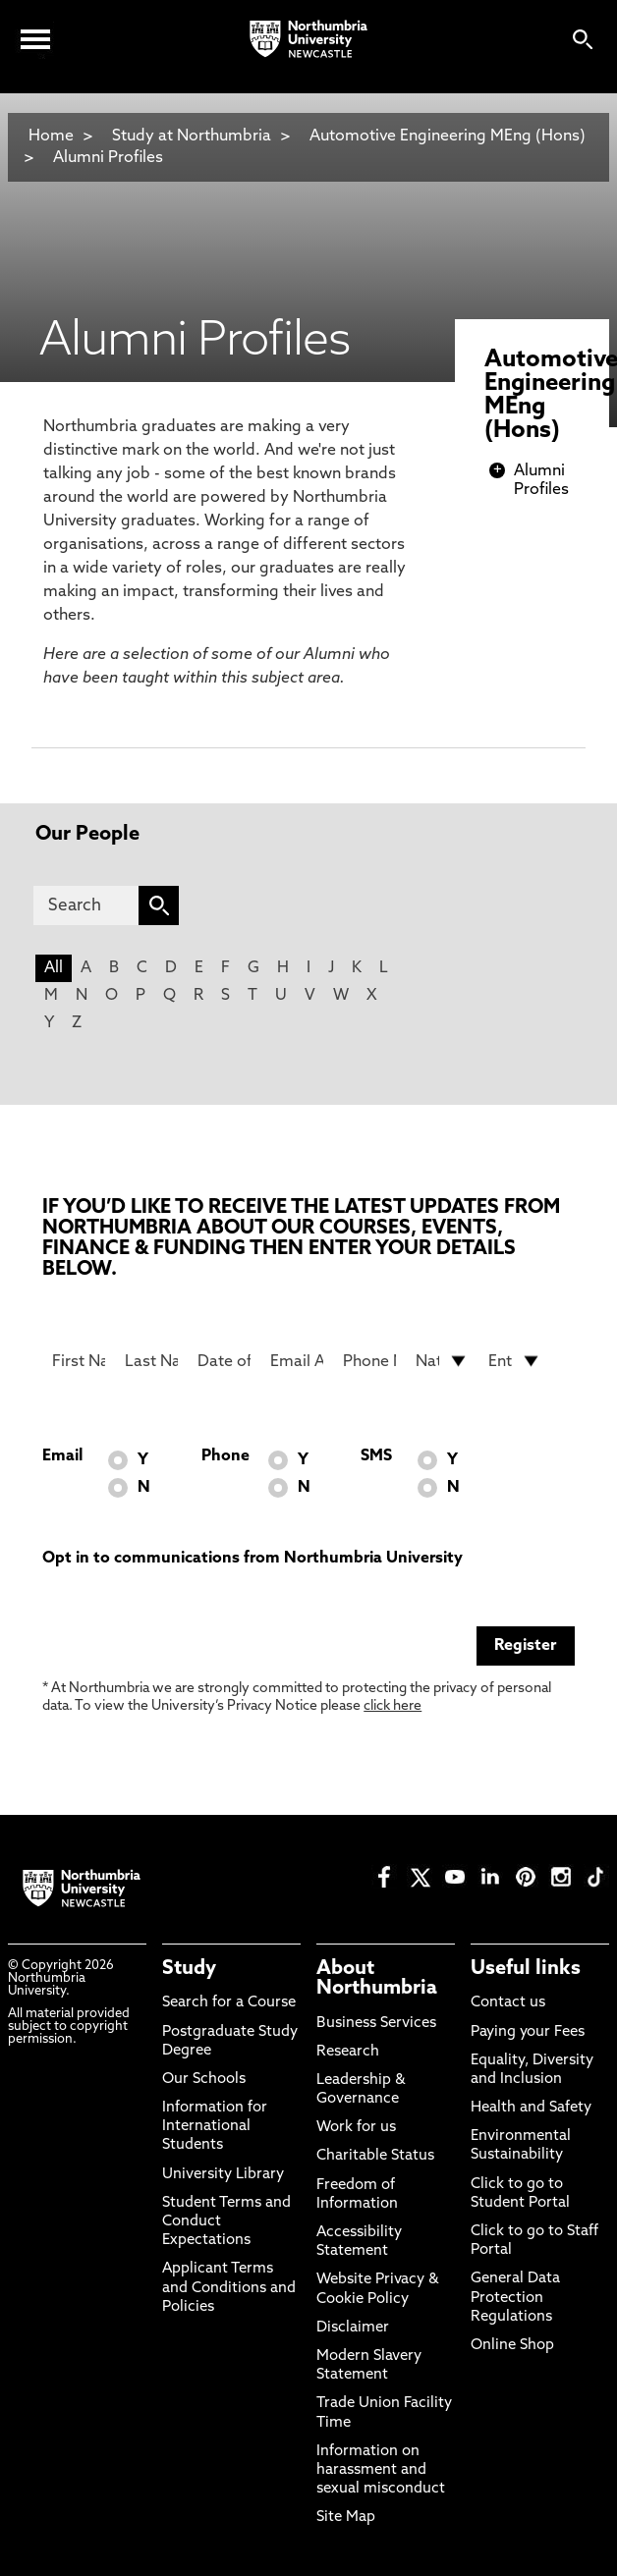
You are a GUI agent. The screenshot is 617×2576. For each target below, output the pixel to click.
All (53, 968)
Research (347, 2052)
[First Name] (78, 1361)
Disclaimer (352, 2328)
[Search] (86, 905)
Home (51, 136)
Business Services (376, 2023)
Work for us (356, 2127)
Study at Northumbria (191, 136)
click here (392, 1706)
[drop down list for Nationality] (442, 1361)
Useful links (526, 1969)
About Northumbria (376, 1979)
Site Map (345, 2517)
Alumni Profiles (108, 158)
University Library (223, 2174)
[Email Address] (296, 1361)
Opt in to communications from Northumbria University (252, 1558)
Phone (225, 1456)
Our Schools (204, 2079)
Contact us (508, 2003)
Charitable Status (375, 2156)
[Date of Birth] (224, 1361)
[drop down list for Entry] (514, 1361)
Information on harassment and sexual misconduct (380, 2470)
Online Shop (512, 2345)
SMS (376, 1456)
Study (189, 1969)
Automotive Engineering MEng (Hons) (447, 136)
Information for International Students (214, 2127)
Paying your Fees (528, 2032)
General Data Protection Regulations (515, 2298)
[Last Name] (151, 1361)
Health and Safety (531, 2108)
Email (62, 1456)
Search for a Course (229, 2003)
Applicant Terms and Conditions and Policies (229, 2288)
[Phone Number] (369, 1361)
